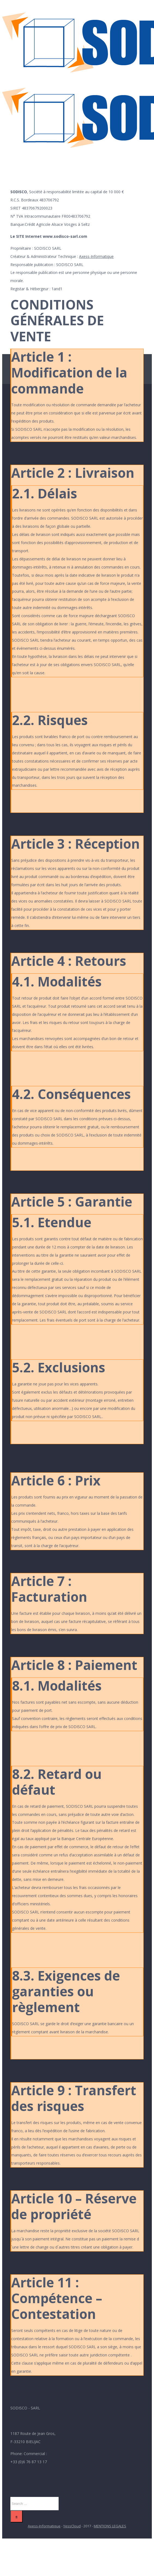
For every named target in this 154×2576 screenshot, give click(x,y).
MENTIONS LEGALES (110, 2526)
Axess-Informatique (96, 256)
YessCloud (72, 2526)
